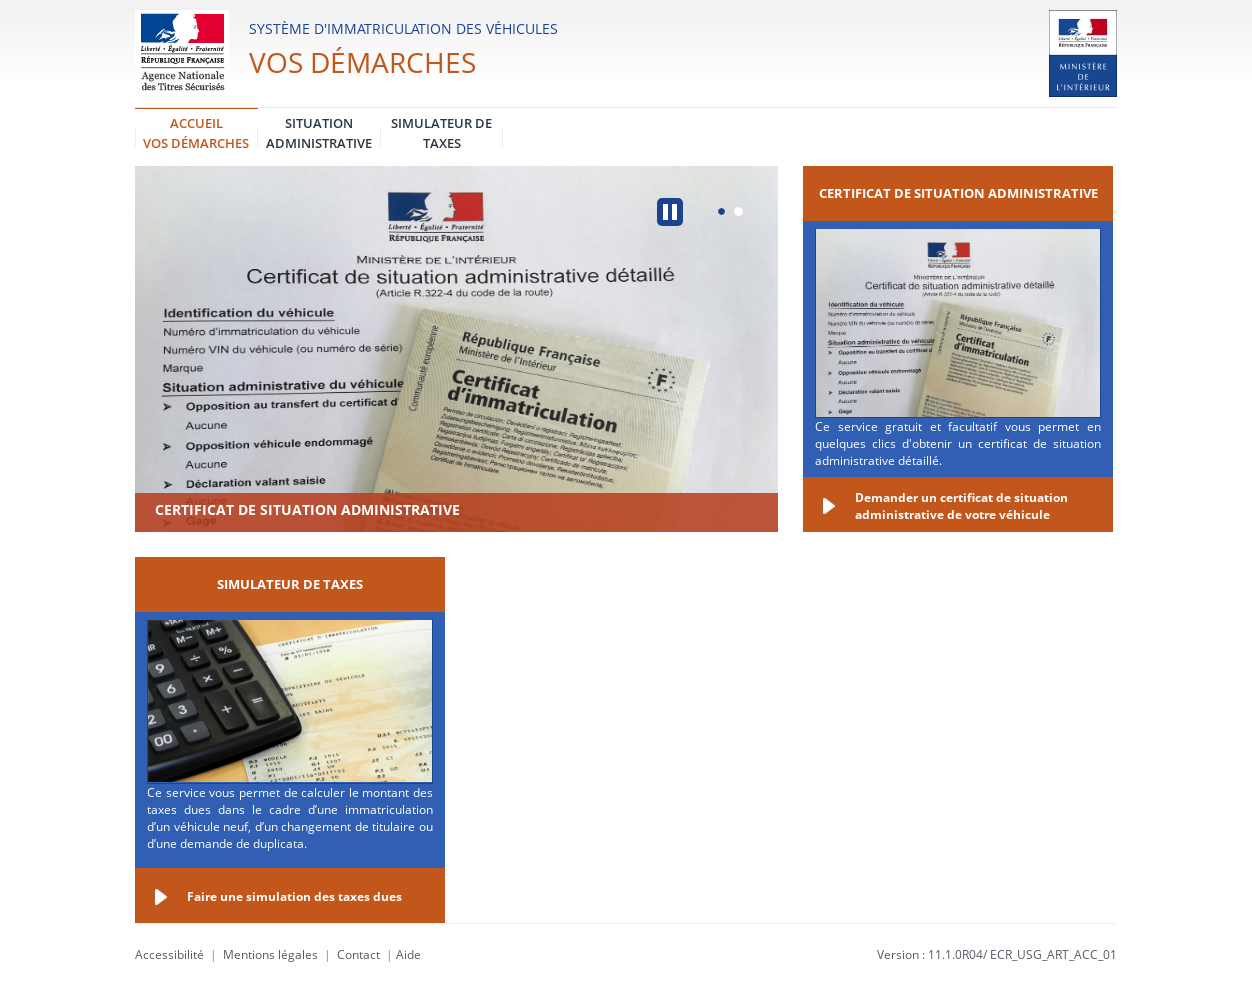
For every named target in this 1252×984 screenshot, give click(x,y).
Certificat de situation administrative (307, 509)
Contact (358, 954)
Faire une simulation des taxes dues (294, 896)
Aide (408, 954)
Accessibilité (169, 954)
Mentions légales (270, 954)
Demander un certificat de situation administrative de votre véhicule (961, 506)
